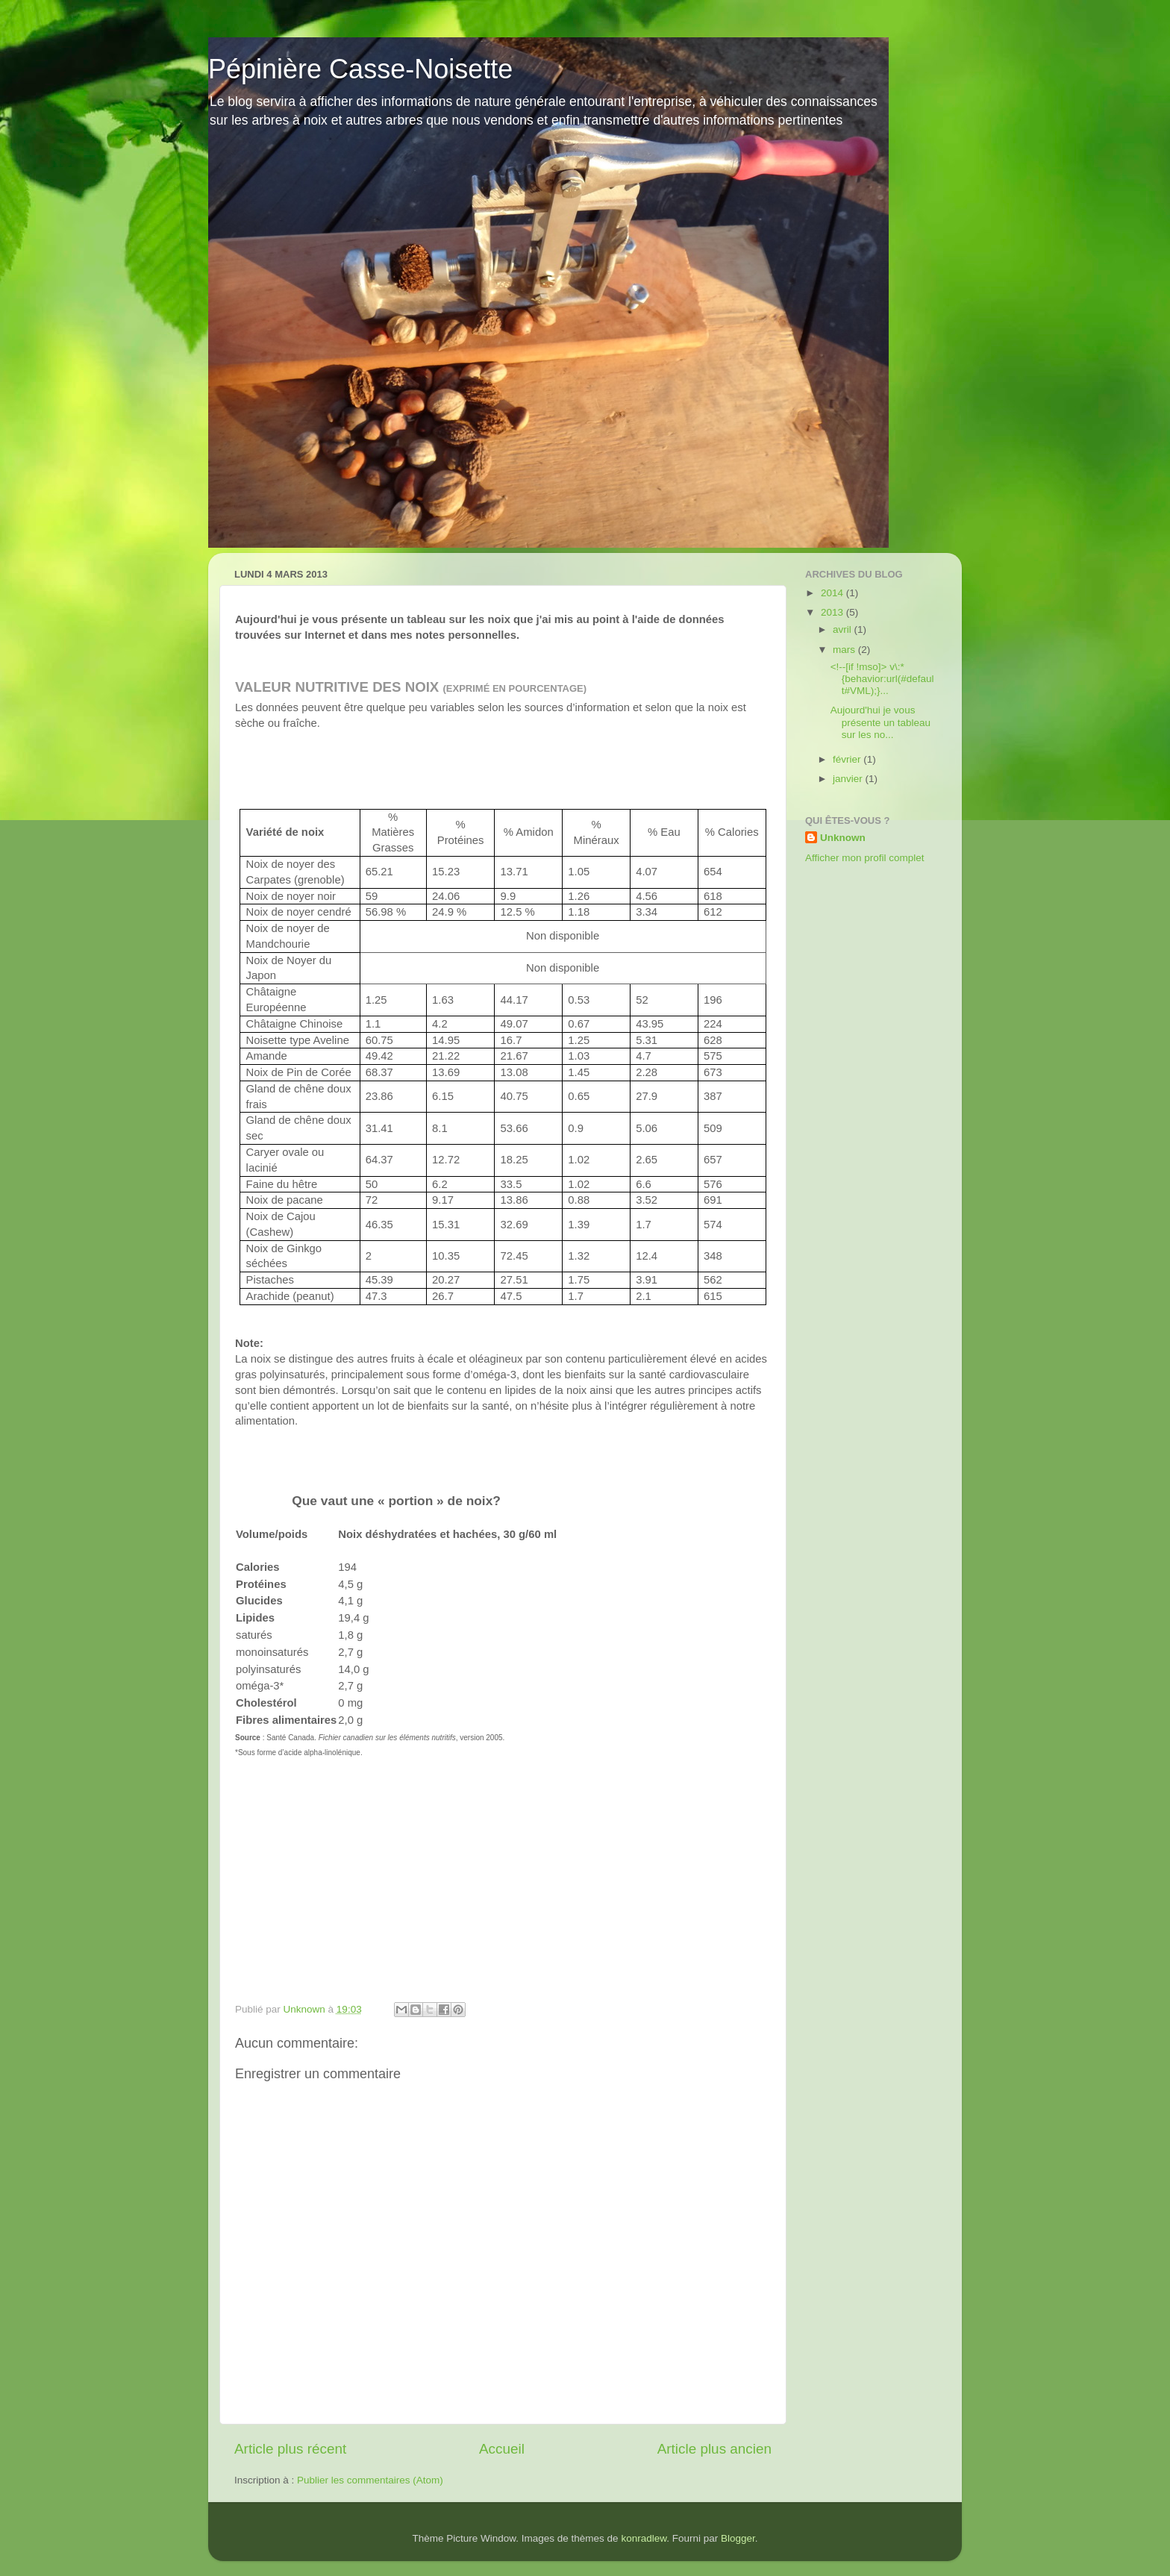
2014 (833, 592)
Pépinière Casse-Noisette (360, 69)
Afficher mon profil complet (865, 857)
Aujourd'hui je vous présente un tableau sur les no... (880, 722)
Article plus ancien (714, 2449)
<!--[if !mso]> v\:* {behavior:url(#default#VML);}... (882, 678)
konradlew (643, 2538)
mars (845, 649)
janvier (849, 778)
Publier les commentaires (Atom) (370, 2480)
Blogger (738, 2538)
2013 (833, 612)
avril (843, 629)
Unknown (843, 837)
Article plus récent (290, 2449)
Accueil (502, 2449)
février (848, 759)
